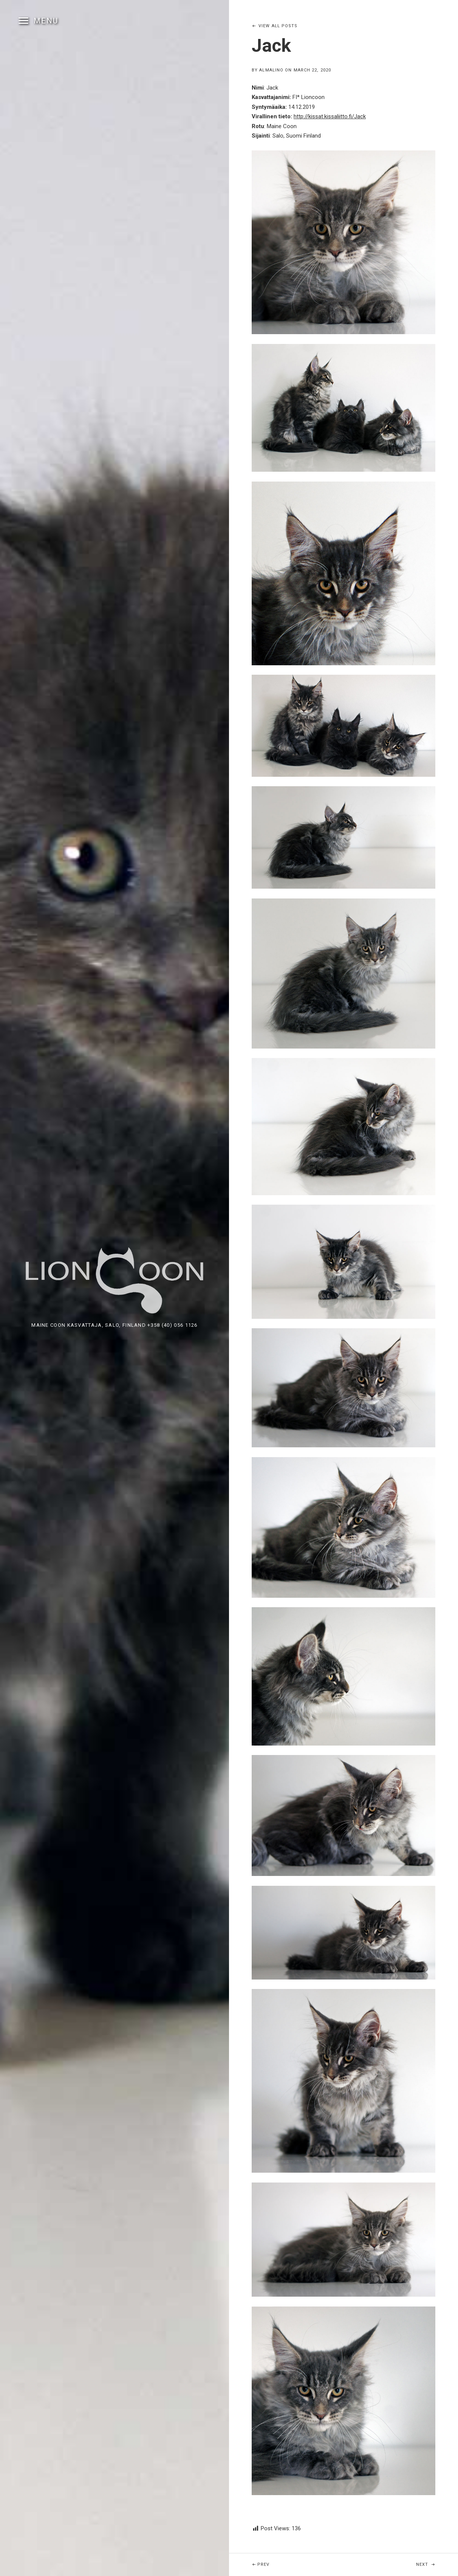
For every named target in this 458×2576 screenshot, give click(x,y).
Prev (281, 2560)
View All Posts (277, 25)
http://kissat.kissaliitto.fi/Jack (330, 116)
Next (437, 2560)
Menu (46, 20)
